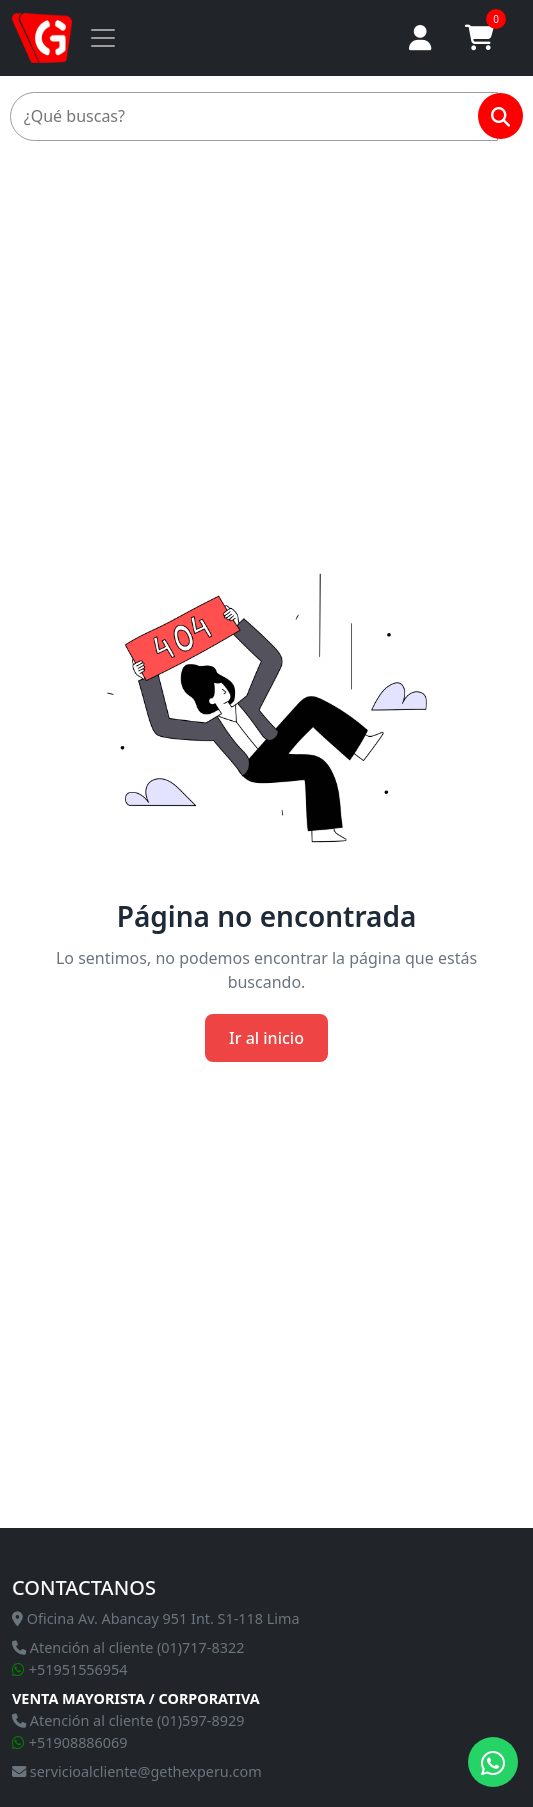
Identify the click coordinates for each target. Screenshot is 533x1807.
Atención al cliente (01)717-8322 (128, 1647)
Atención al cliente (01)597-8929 (128, 1720)
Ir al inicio (266, 1038)
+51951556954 (70, 1669)
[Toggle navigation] (103, 38)
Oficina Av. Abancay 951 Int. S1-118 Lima (156, 1618)
